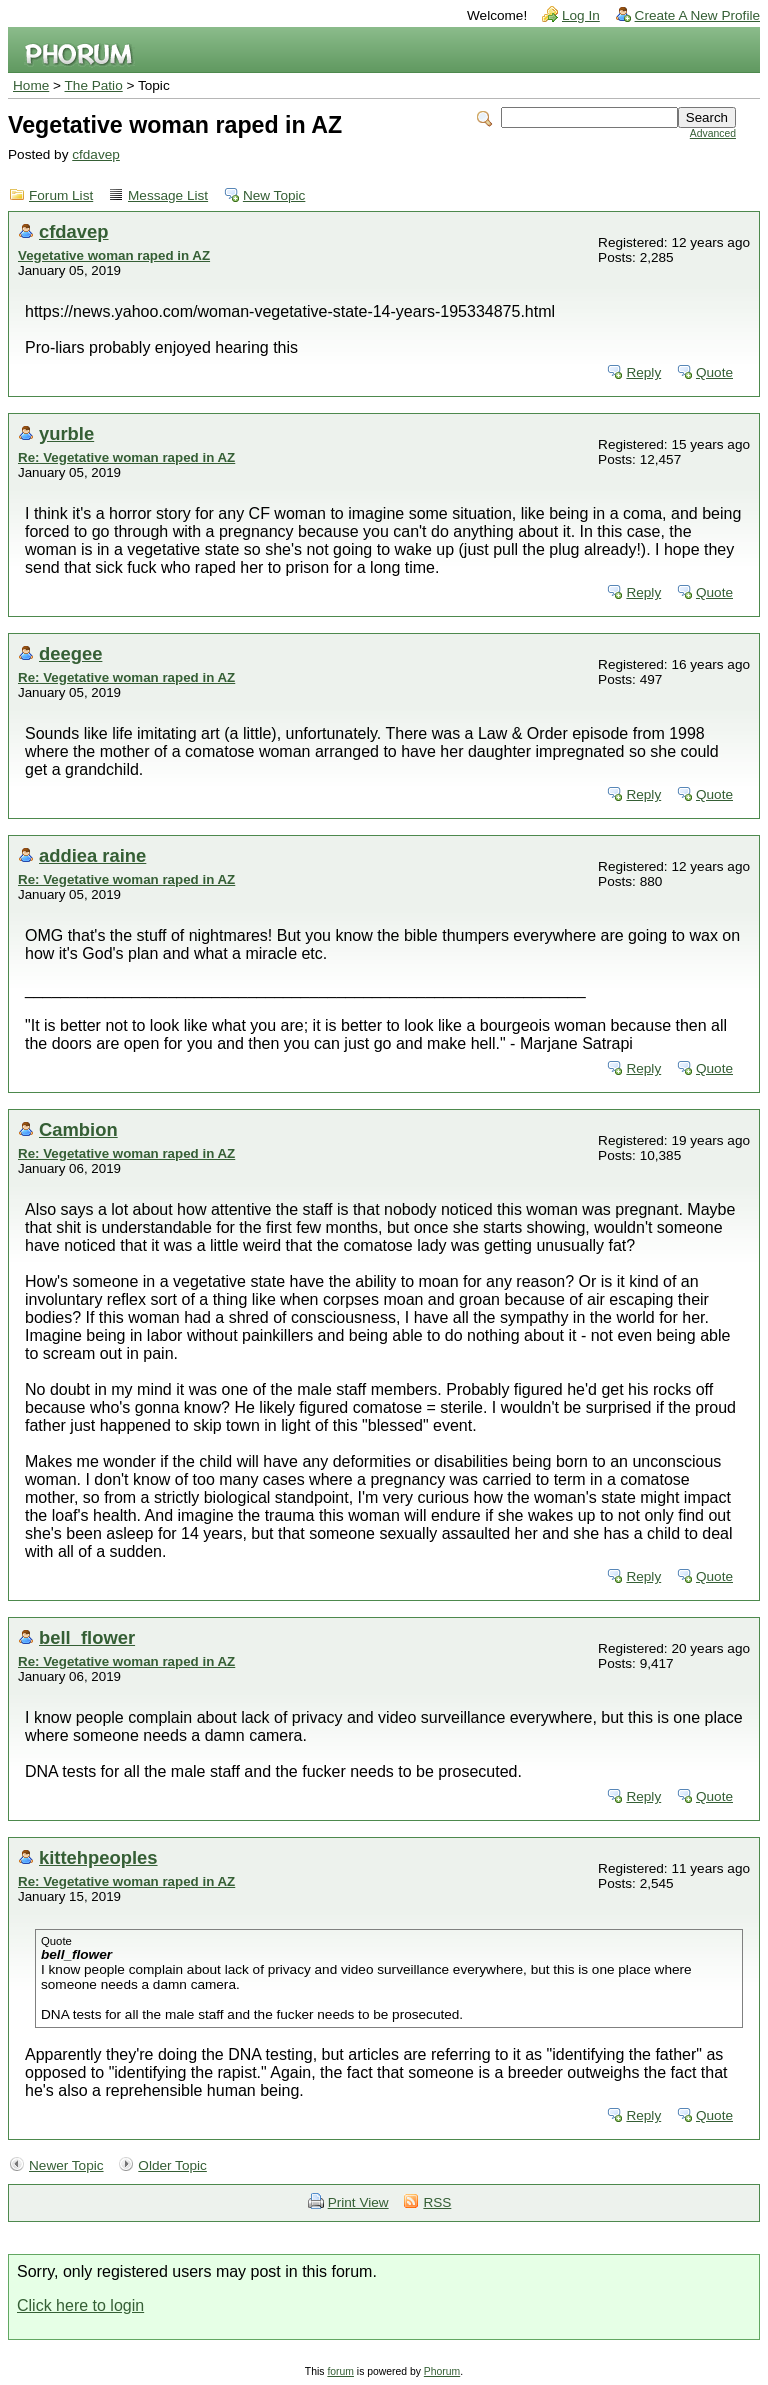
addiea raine (92, 855)
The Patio (94, 85)
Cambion (78, 1129)
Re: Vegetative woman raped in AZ (126, 457)
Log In (581, 15)
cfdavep (96, 154)
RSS (437, 2202)
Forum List (61, 195)
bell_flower (87, 1637)
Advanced (713, 133)
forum (340, 2371)
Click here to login (80, 2305)
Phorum (442, 2371)
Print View (358, 2202)
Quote (714, 372)
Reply (643, 372)
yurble (66, 433)
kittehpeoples (98, 1857)
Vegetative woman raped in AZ (114, 255)
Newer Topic (66, 2165)
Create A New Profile (697, 15)
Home (31, 85)
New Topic (274, 195)
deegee (70, 653)
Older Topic (172, 2165)
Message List (168, 195)
